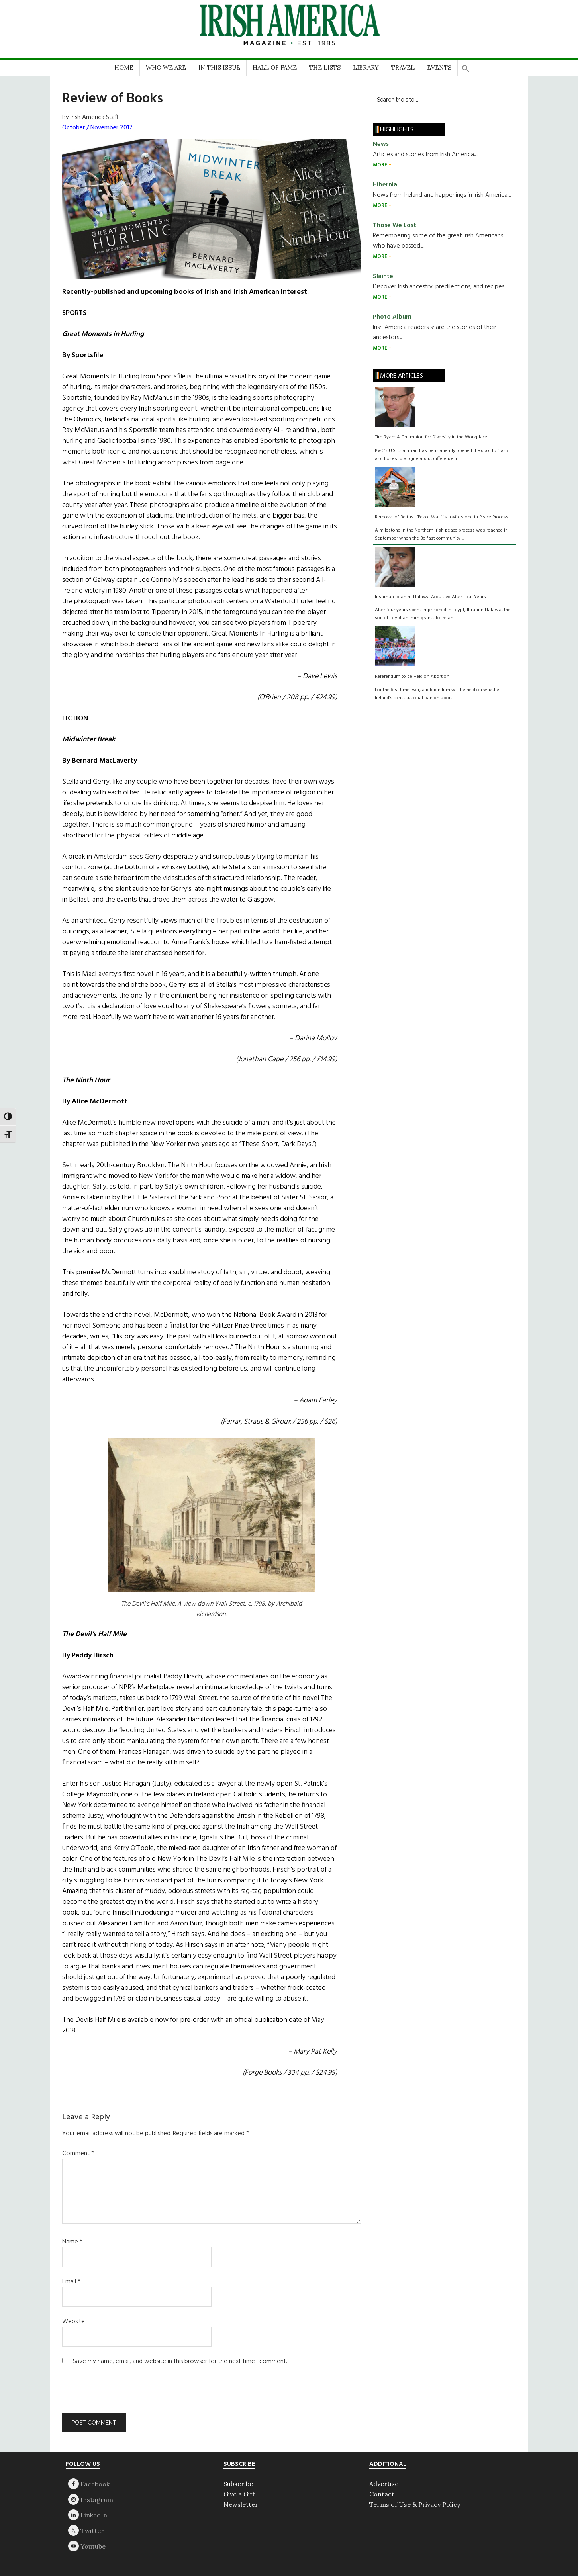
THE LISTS (325, 67)
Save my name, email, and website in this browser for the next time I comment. (180, 2361)
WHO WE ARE (166, 67)
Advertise (383, 2484)
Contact (381, 2494)
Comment (78, 2153)
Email (71, 2282)
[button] (466, 65)
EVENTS (439, 67)
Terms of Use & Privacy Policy (414, 2504)
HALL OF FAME (275, 67)
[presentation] (116, 2394)
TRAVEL (403, 67)
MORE (380, 165)
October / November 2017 (97, 128)
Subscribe (238, 2484)
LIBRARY (366, 67)
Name (72, 2242)
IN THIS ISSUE (219, 67)
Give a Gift (239, 2494)
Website (73, 2321)
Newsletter (240, 2504)
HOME (123, 67)
